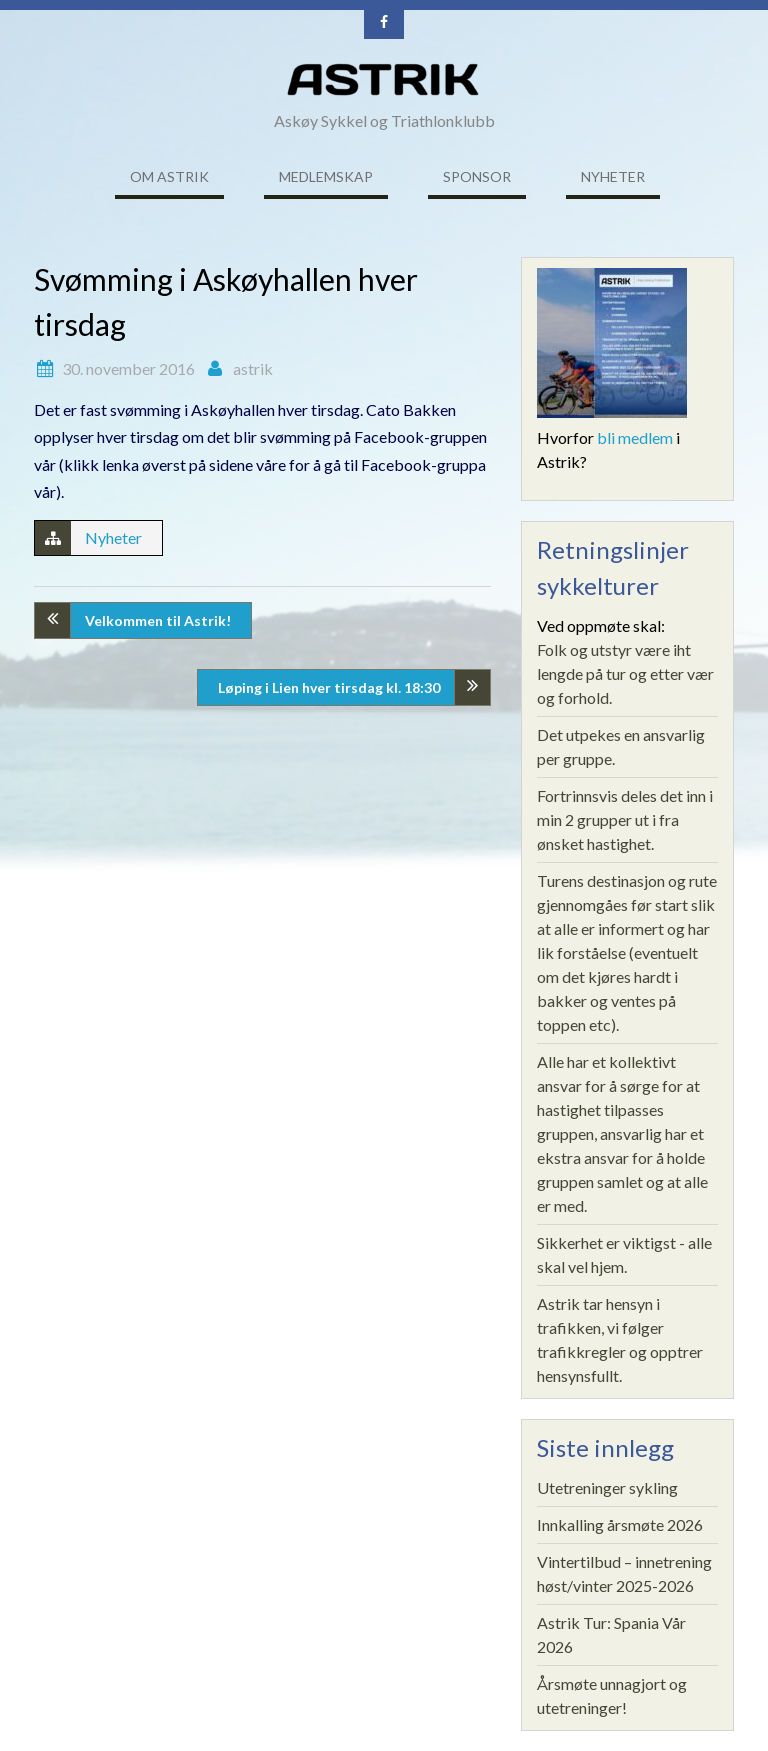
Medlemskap (326, 176)
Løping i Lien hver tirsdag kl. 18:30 (329, 687)
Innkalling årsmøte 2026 (620, 1524)
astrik (253, 368)
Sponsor (477, 176)
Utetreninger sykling (607, 1487)
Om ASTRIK (169, 176)
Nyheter (613, 176)
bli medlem (635, 437)
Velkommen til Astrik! (158, 620)
